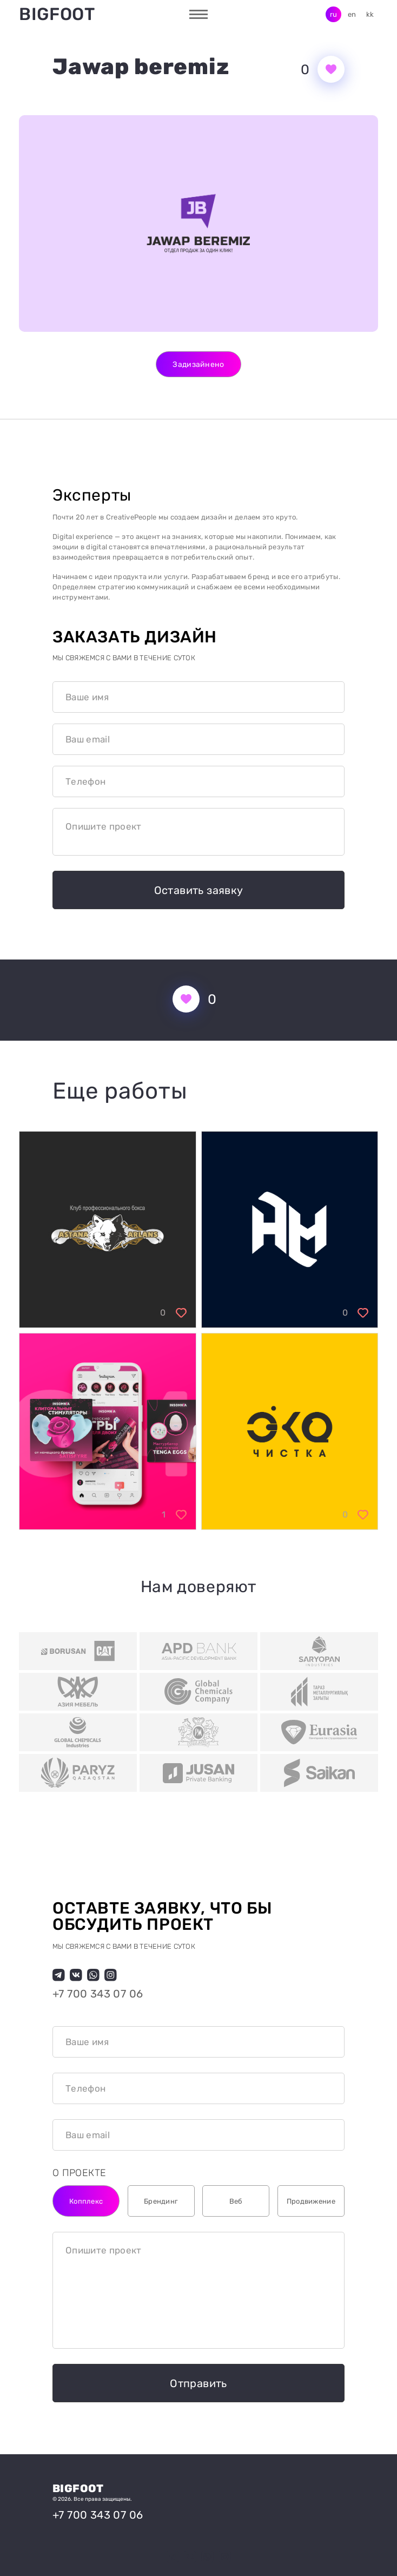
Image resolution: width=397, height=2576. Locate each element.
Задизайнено (198, 364)
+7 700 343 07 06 (97, 1994)
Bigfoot (57, 14)
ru (334, 14)
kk (370, 14)
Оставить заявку (198, 890)
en (352, 14)
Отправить (198, 2383)
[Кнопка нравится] (331, 69)
